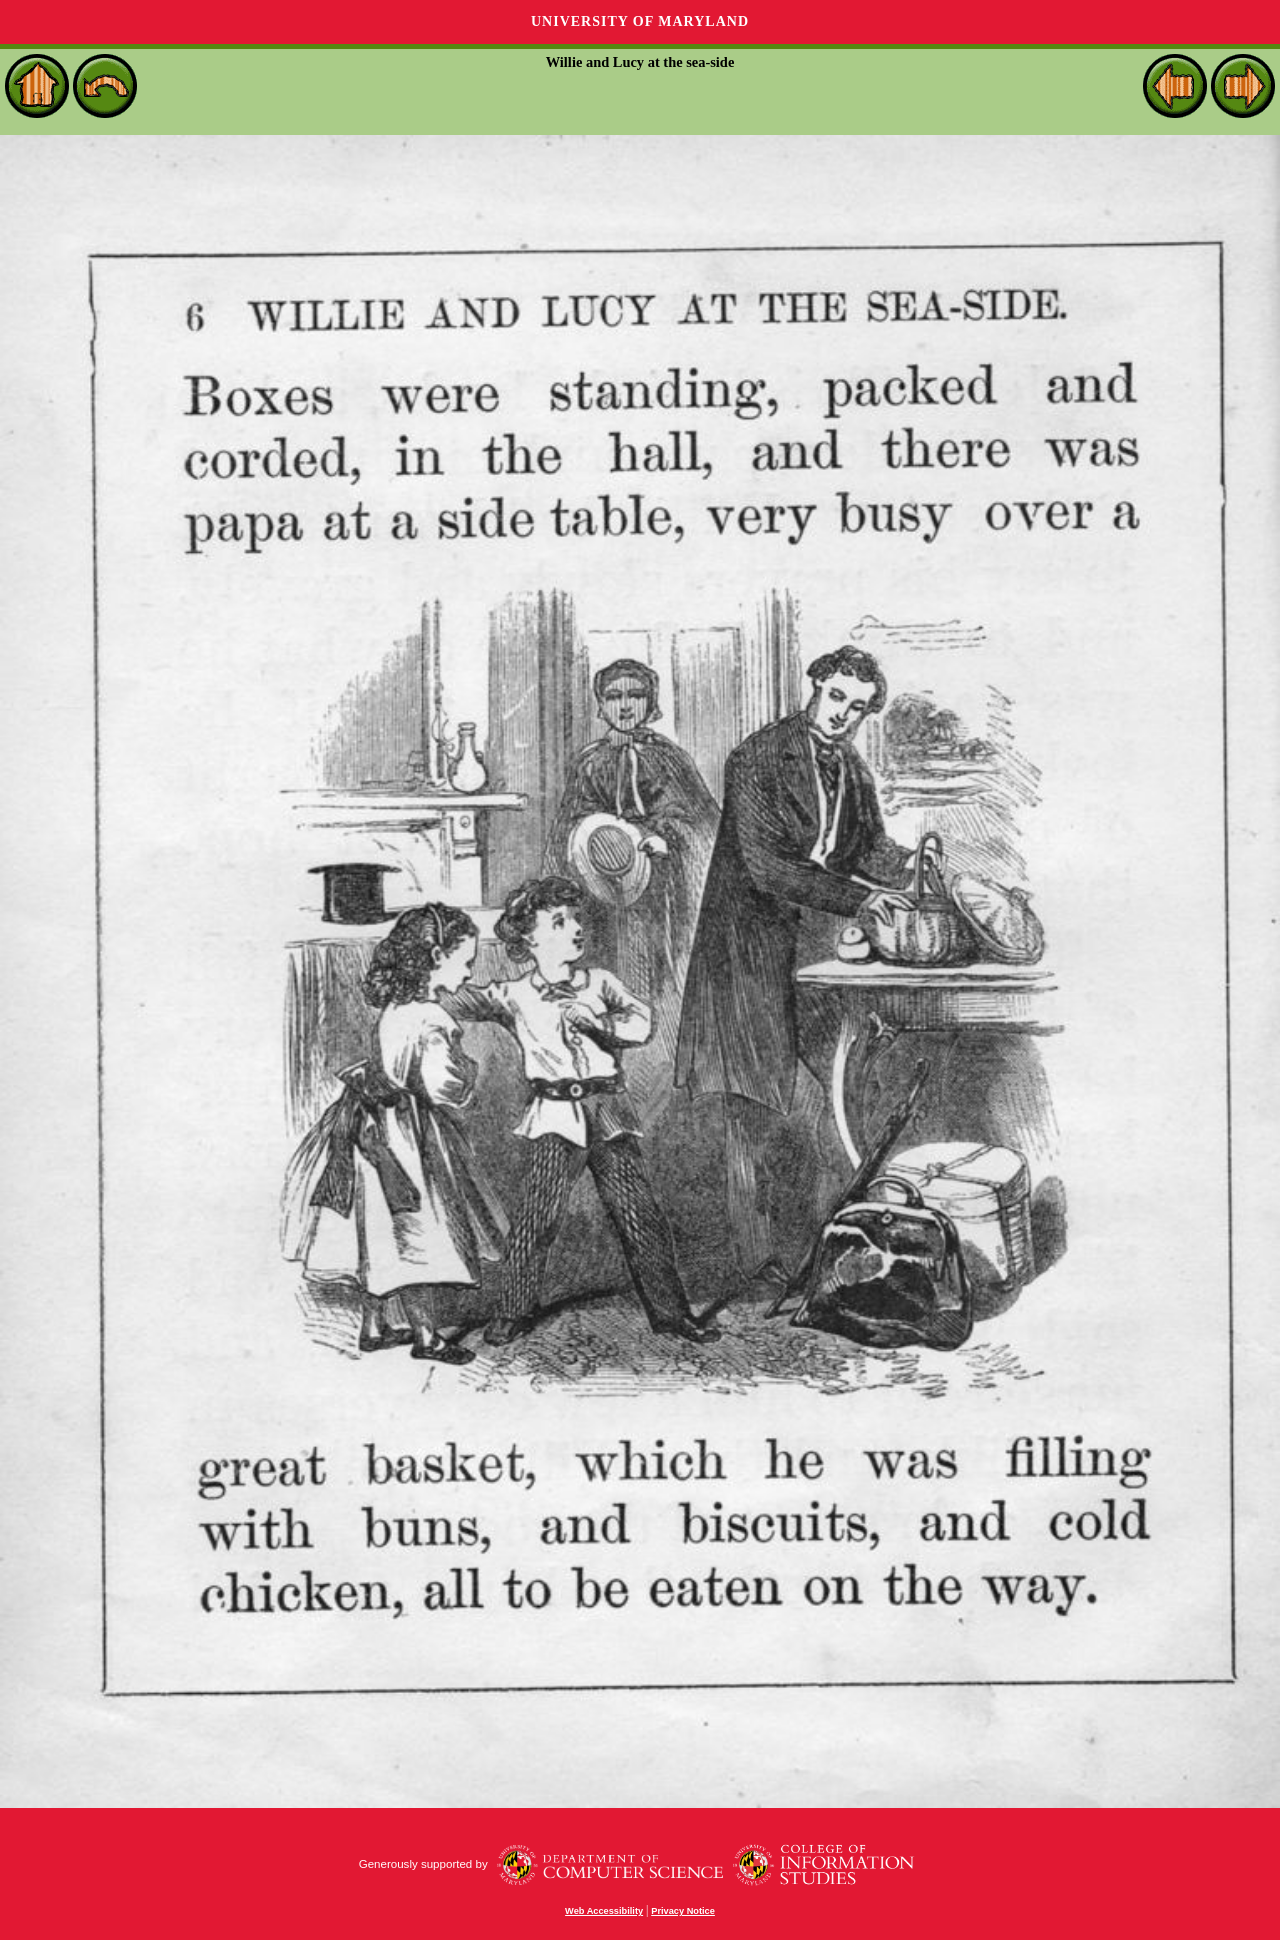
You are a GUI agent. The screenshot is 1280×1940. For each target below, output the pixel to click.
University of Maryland (640, 21)
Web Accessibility (604, 1911)
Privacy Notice (683, 1911)
